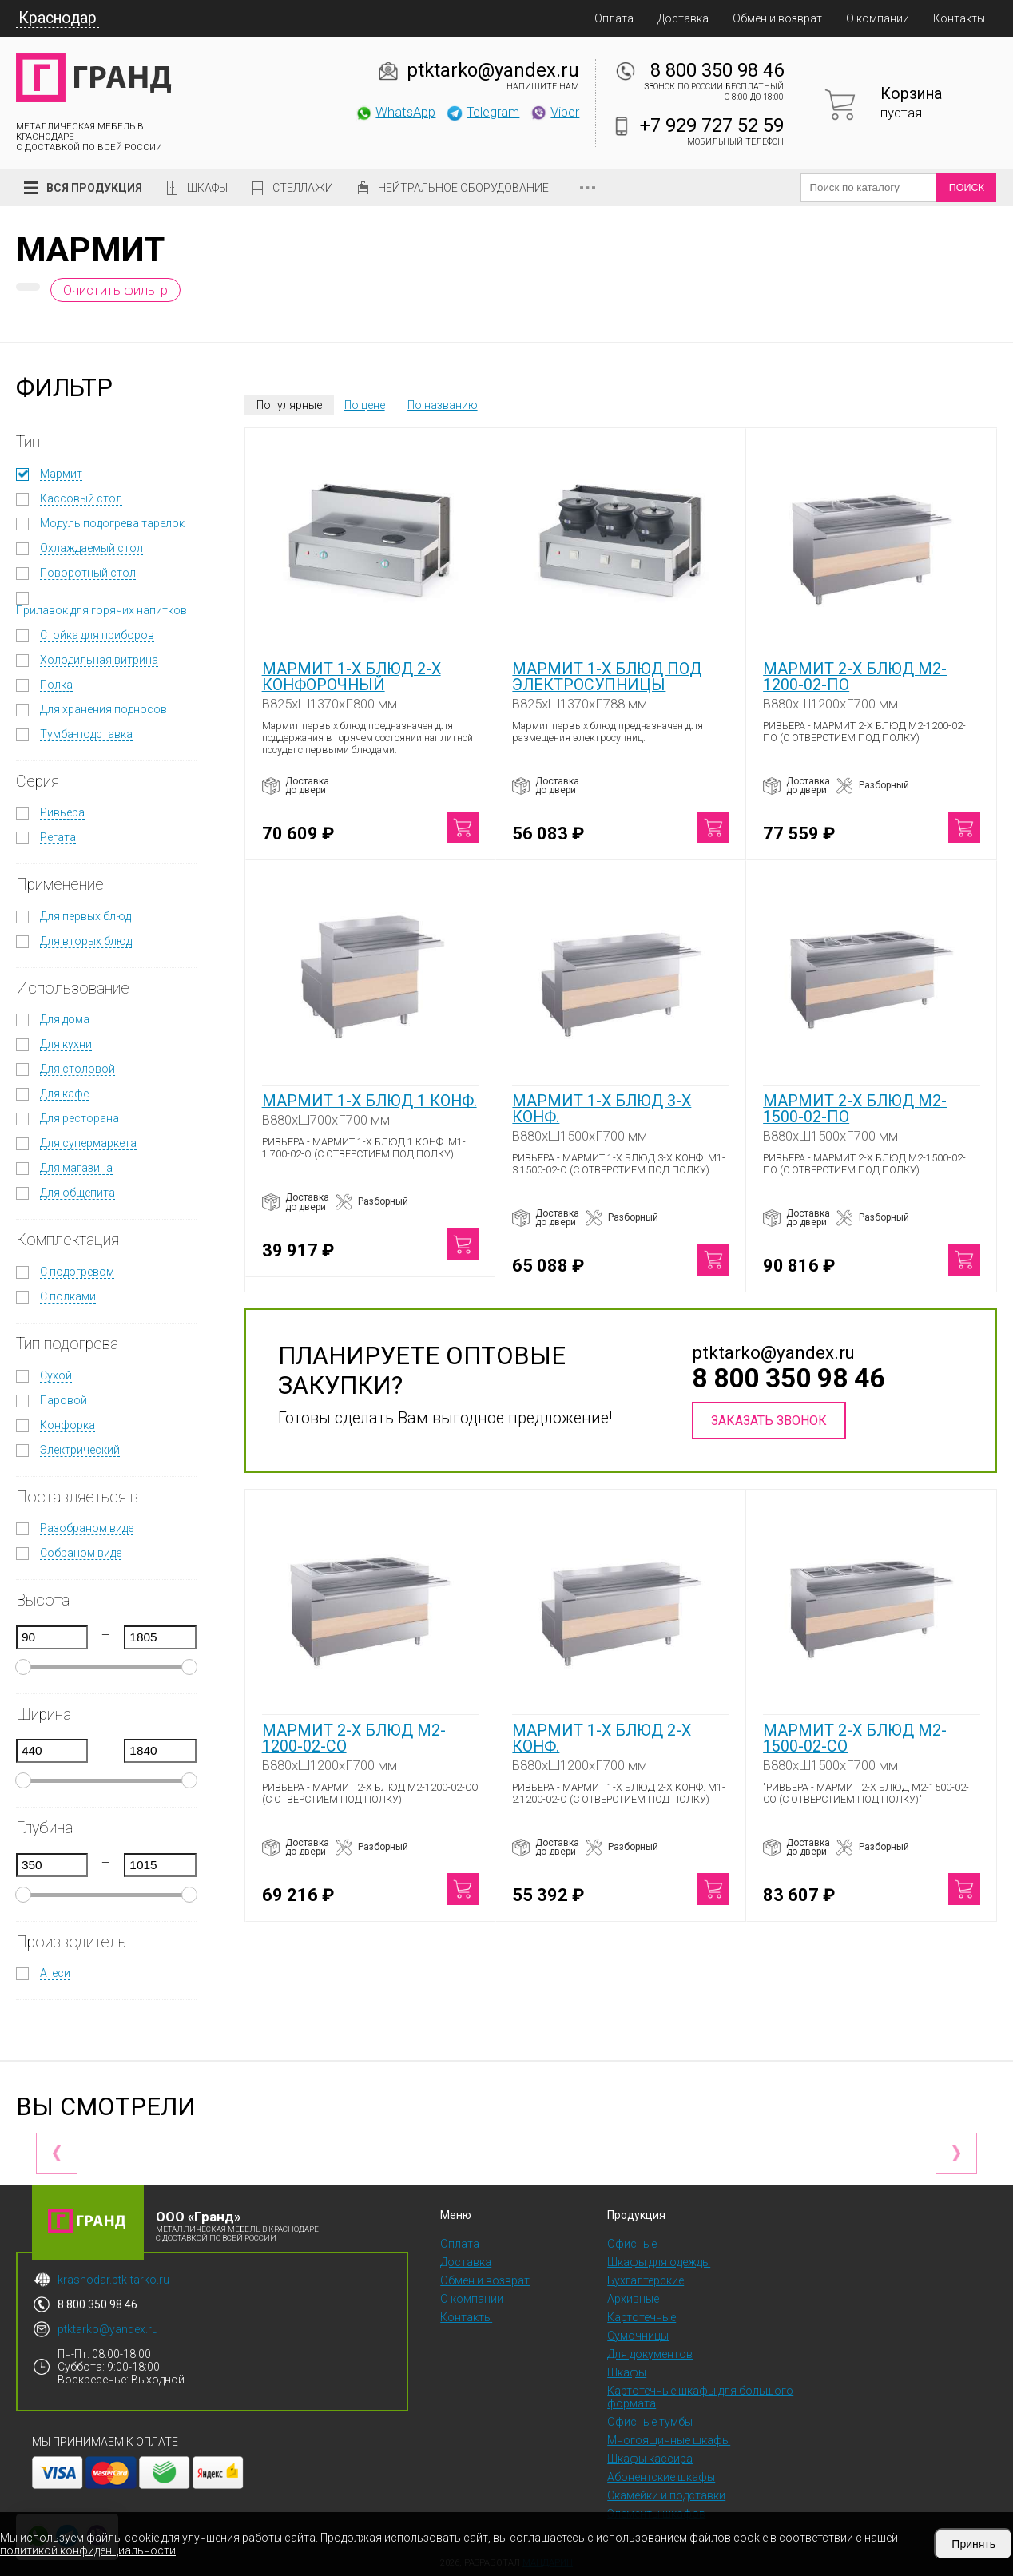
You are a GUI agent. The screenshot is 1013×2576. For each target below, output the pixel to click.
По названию (442, 405)
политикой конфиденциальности (88, 2550)
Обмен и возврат (777, 18)
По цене (364, 405)
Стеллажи (302, 187)
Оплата (614, 18)
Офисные (632, 2243)
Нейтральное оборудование (463, 187)
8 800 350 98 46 (717, 70)
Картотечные (641, 2317)
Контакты (959, 18)
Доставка (683, 18)
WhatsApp (395, 112)
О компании (877, 18)
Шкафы (207, 187)
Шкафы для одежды (658, 2262)
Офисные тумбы (650, 2421)
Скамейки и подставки (666, 2495)
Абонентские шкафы (661, 2477)
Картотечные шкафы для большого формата (700, 2397)
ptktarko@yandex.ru (493, 70)
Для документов (650, 2354)
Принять (973, 2544)
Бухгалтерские (645, 2280)
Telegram (482, 112)
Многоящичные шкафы (668, 2440)
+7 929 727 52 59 (712, 125)
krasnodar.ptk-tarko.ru (113, 2279)
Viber (554, 112)
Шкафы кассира (650, 2458)
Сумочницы (638, 2335)
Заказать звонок (769, 1420)
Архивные (633, 2298)
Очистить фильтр (115, 290)
